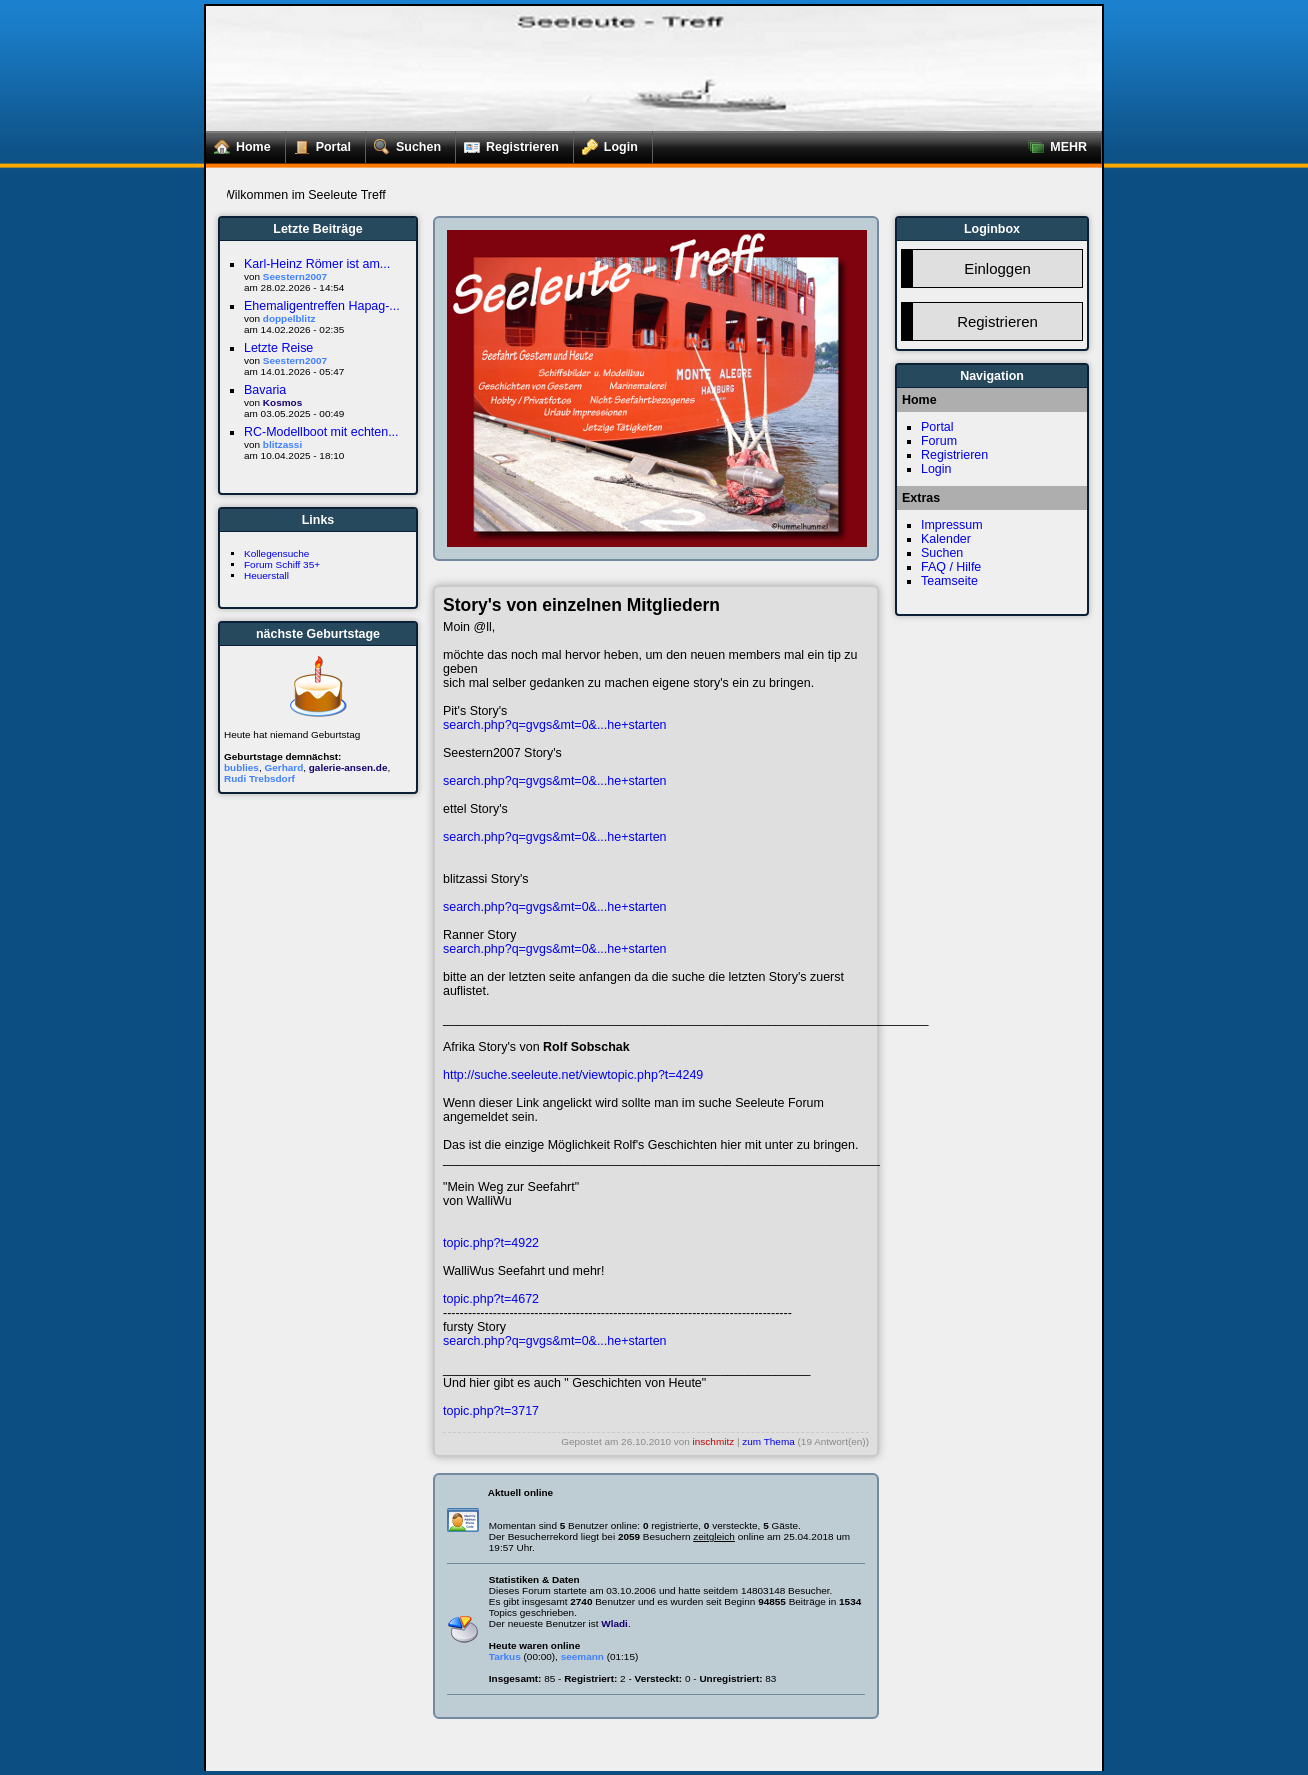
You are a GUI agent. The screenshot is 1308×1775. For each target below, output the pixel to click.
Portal (318, 143)
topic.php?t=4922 (491, 1243)
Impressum (952, 525)
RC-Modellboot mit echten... (321, 432)
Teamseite (949, 581)
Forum (939, 441)
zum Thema (768, 1441)
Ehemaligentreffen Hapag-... (322, 306)
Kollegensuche (276, 553)
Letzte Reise (278, 348)
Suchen (403, 143)
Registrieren (507, 143)
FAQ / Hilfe (951, 567)
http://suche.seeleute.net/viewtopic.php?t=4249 (573, 1075)
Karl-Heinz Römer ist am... (317, 264)
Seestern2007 (295, 276)
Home (238, 143)
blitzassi (282, 444)
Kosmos (282, 402)
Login (606, 143)
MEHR (1053, 143)
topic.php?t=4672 (491, 1299)
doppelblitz (289, 318)
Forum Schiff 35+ (282, 564)
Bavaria (265, 390)
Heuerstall (266, 575)
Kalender (946, 539)
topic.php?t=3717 (491, 1411)
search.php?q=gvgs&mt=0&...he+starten (555, 725)
